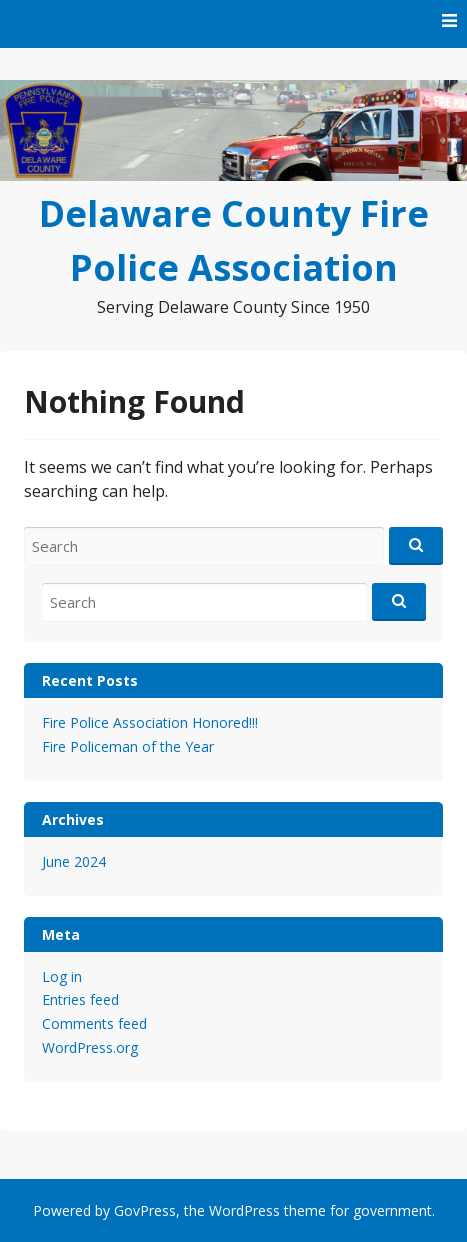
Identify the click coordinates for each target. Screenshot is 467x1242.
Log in (62, 976)
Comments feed (94, 1023)
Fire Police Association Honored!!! (150, 722)
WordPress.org (90, 1047)
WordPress (244, 1210)
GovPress (145, 1210)
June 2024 (74, 861)
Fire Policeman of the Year (128, 746)
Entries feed (80, 999)
